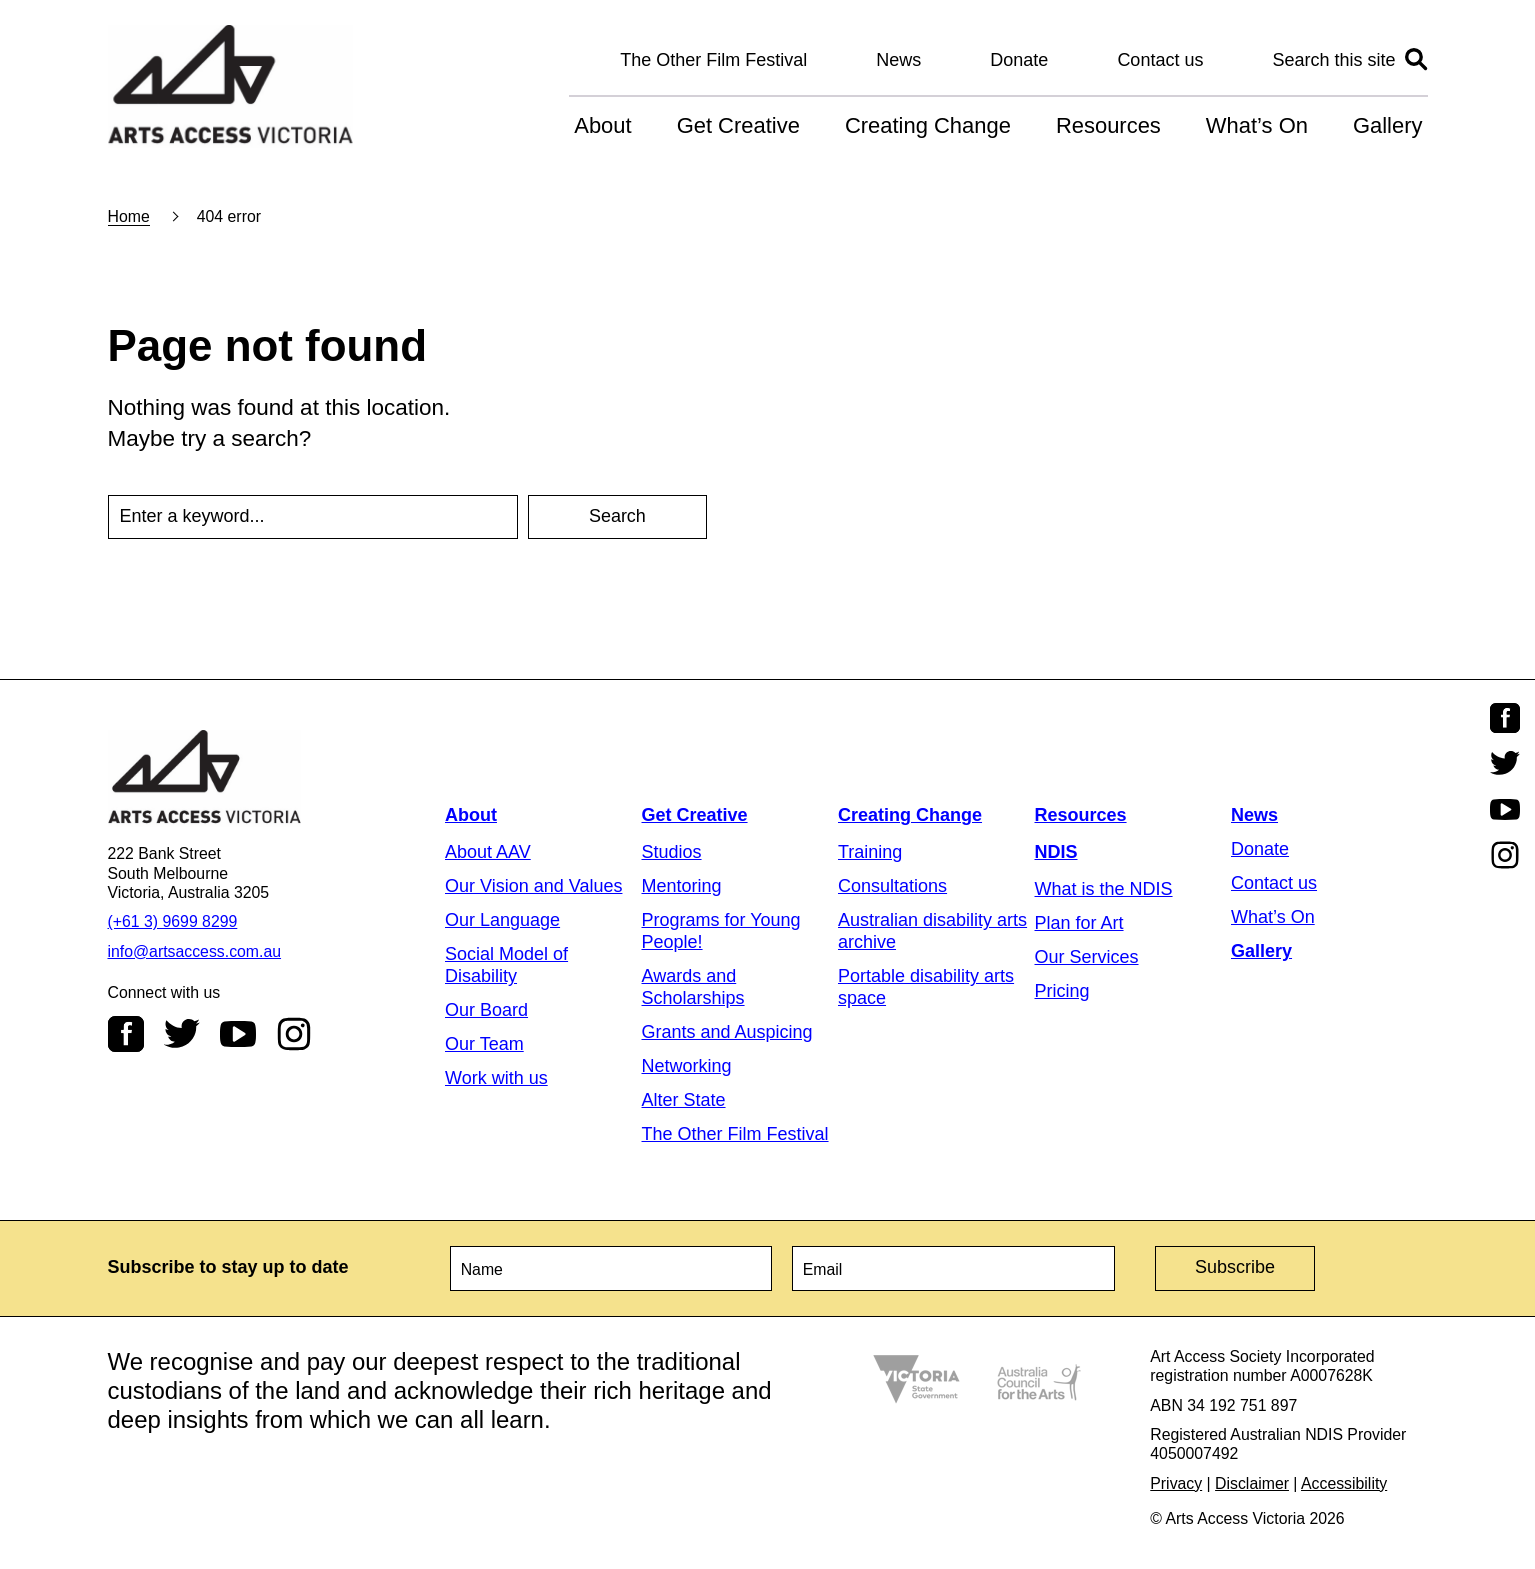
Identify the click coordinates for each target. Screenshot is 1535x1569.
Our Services (1087, 957)
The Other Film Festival (713, 60)
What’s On (1257, 125)
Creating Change (928, 125)
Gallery (1388, 125)
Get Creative (738, 125)
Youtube (238, 1034)
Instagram (294, 1034)
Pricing (1062, 991)
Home (129, 216)
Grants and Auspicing (727, 1032)
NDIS (1056, 852)
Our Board (486, 1010)
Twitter (182, 1034)
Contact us (1160, 60)
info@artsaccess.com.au (195, 951)
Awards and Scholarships (693, 987)
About (602, 125)
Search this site (1333, 60)
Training (870, 852)
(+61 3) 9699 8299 (173, 921)
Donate (1019, 60)
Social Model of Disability (506, 965)
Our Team (484, 1044)
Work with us (496, 1078)
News (898, 60)
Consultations (892, 886)
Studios (672, 852)
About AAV (488, 852)
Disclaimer (1252, 1482)
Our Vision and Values (533, 886)
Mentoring (682, 886)
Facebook (126, 1034)
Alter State (684, 1100)
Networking (687, 1066)
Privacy (1176, 1482)
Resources (1108, 125)
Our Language (502, 920)
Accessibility (1344, 1482)
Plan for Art (1079, 923)
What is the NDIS (1104, 889)
